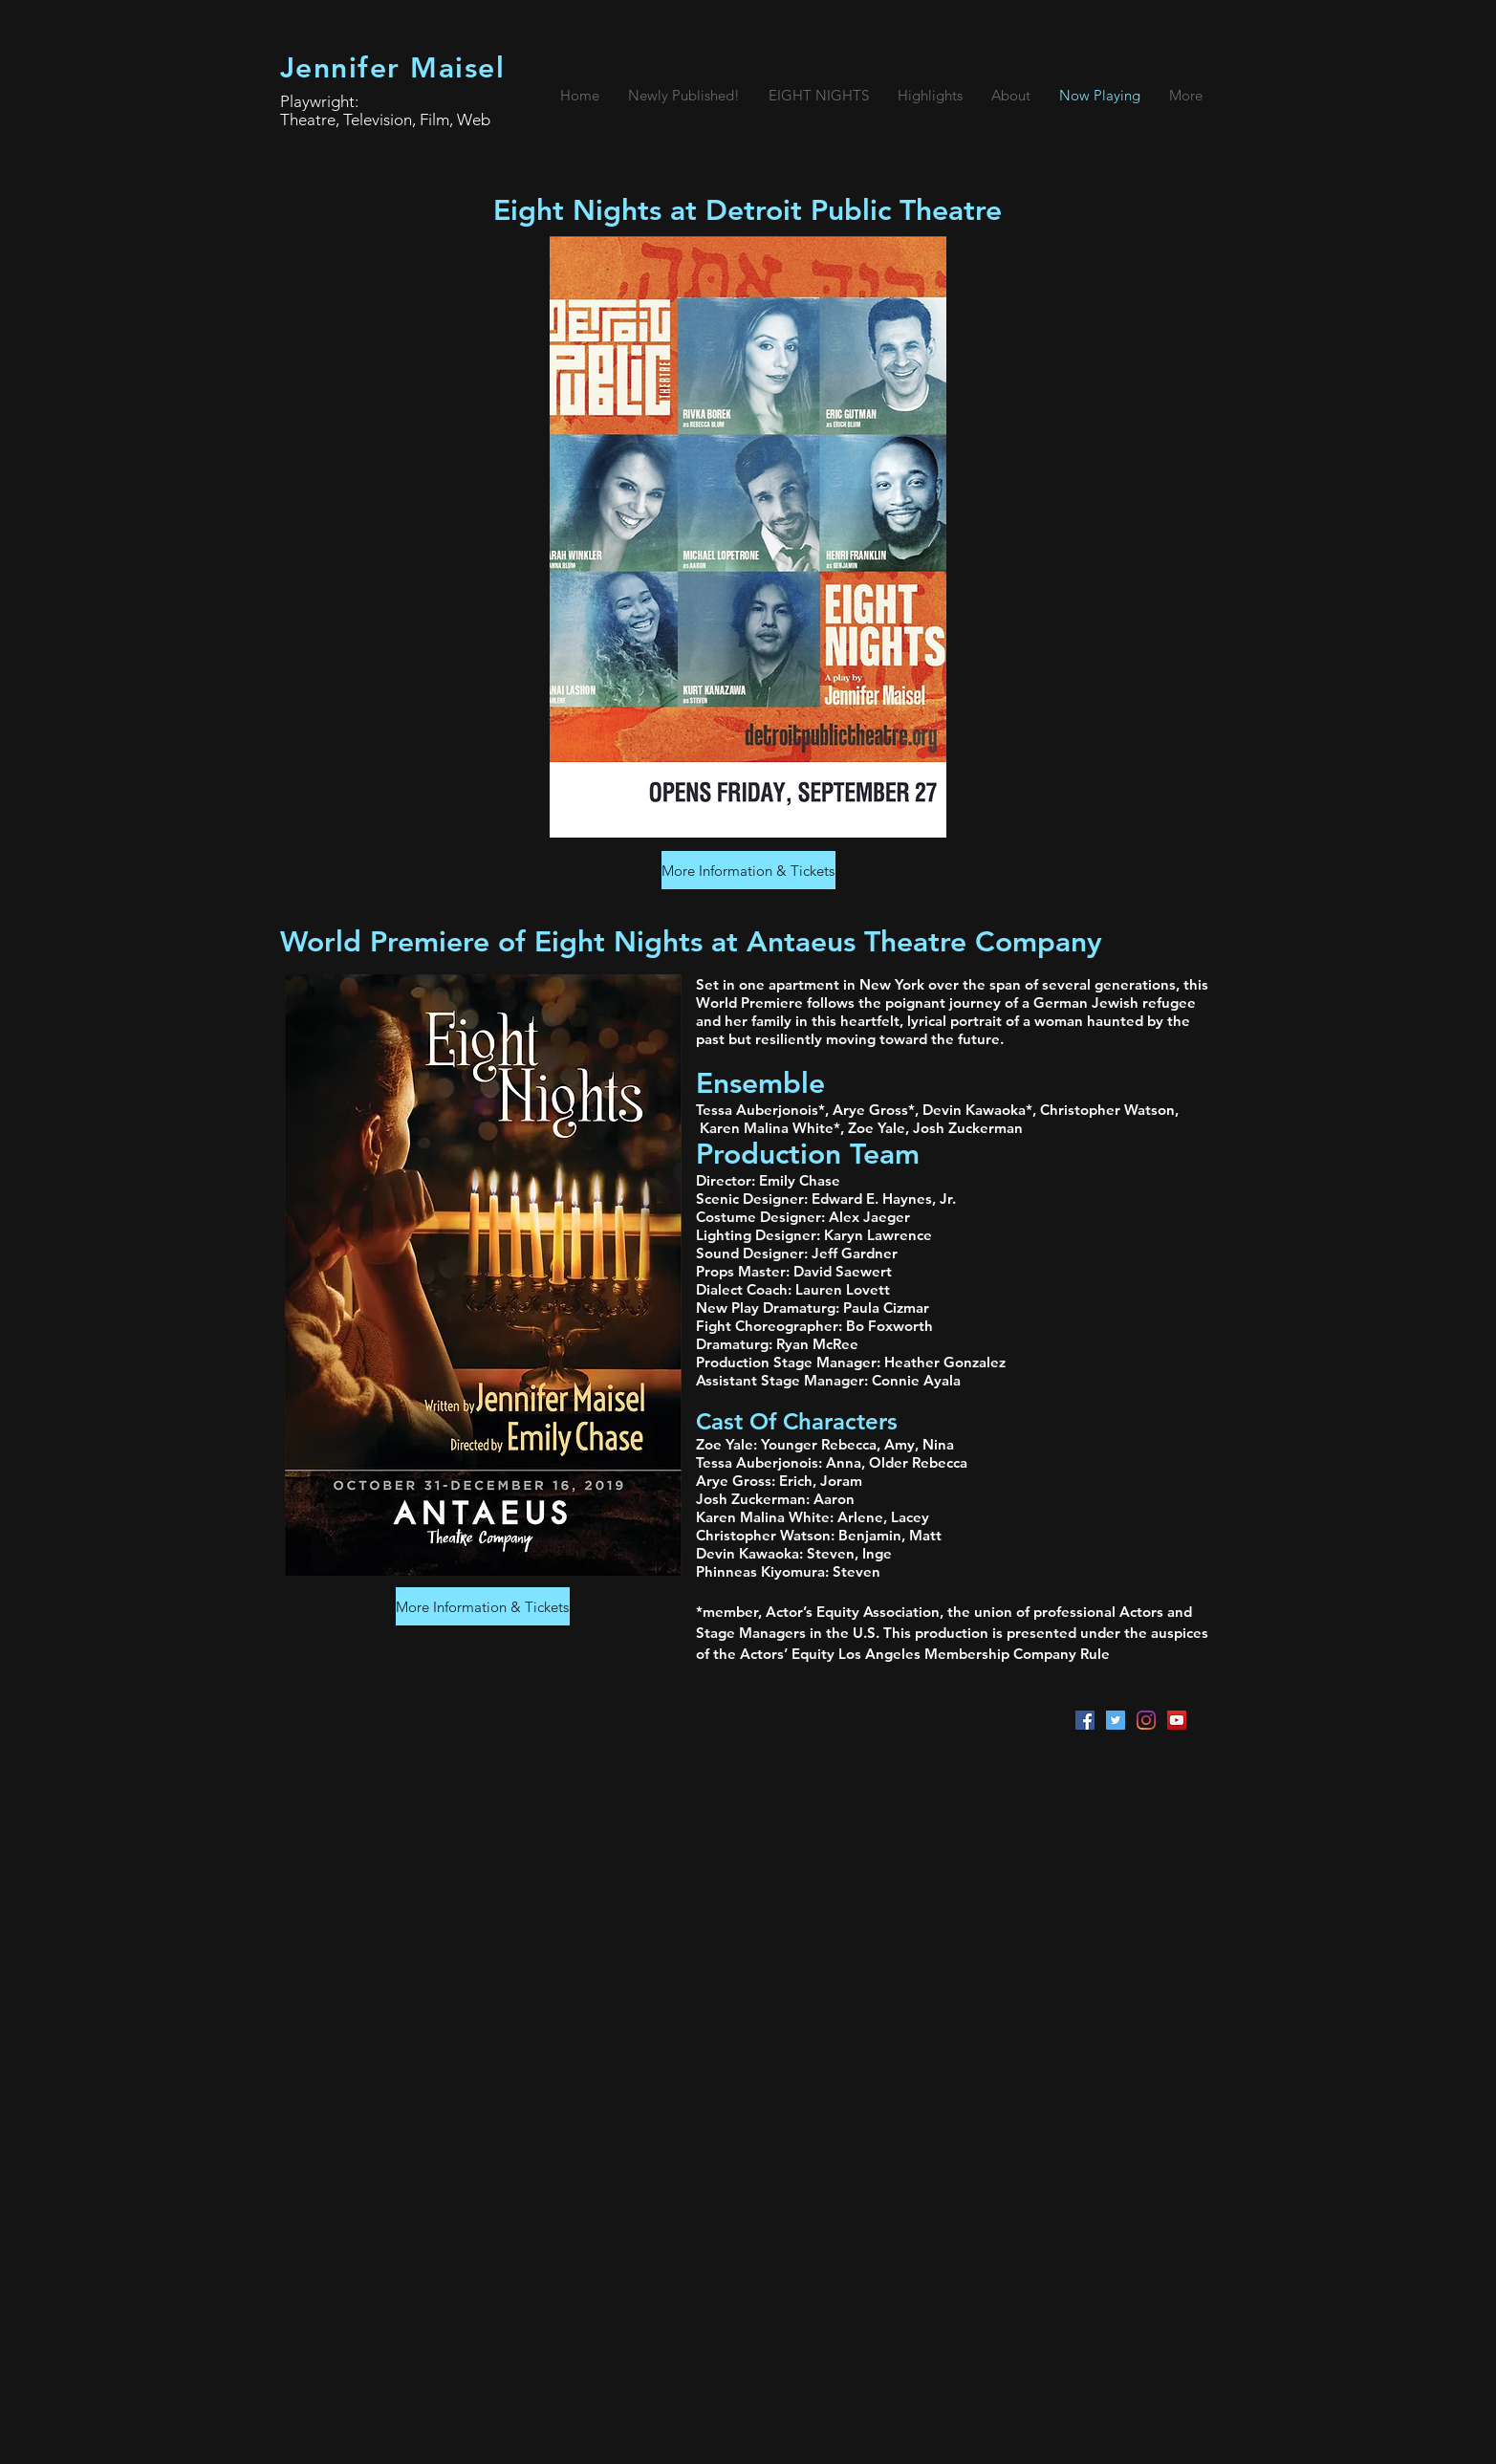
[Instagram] (1146, 1720)
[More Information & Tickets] (748, 870)
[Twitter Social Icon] (1115, 1720)
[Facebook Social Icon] (1085, 1720)
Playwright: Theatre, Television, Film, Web (385, 110)
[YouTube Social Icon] (1176, 1720)
